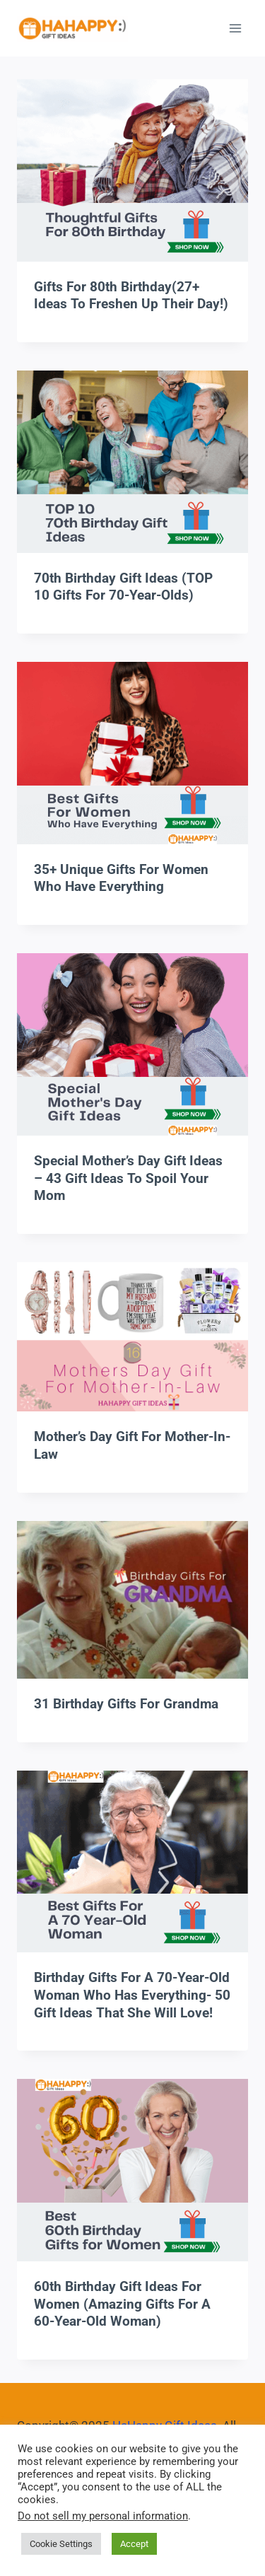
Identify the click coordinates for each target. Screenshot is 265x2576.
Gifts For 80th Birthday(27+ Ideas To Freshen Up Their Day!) (131, 296)
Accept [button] (134, 2544)
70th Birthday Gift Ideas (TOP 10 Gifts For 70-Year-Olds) (123, 587)
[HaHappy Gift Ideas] (72, 29)
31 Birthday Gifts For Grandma (126, 1704)
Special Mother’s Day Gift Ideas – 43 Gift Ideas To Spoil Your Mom (128, 1178)
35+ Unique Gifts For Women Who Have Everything (121, 878)
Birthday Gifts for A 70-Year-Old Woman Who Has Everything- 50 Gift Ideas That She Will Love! (132, 1994)
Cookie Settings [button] (61, 2544)
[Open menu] (235, 28)
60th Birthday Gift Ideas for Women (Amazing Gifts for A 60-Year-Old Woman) (122, 2303)
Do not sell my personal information (103, 2516)
